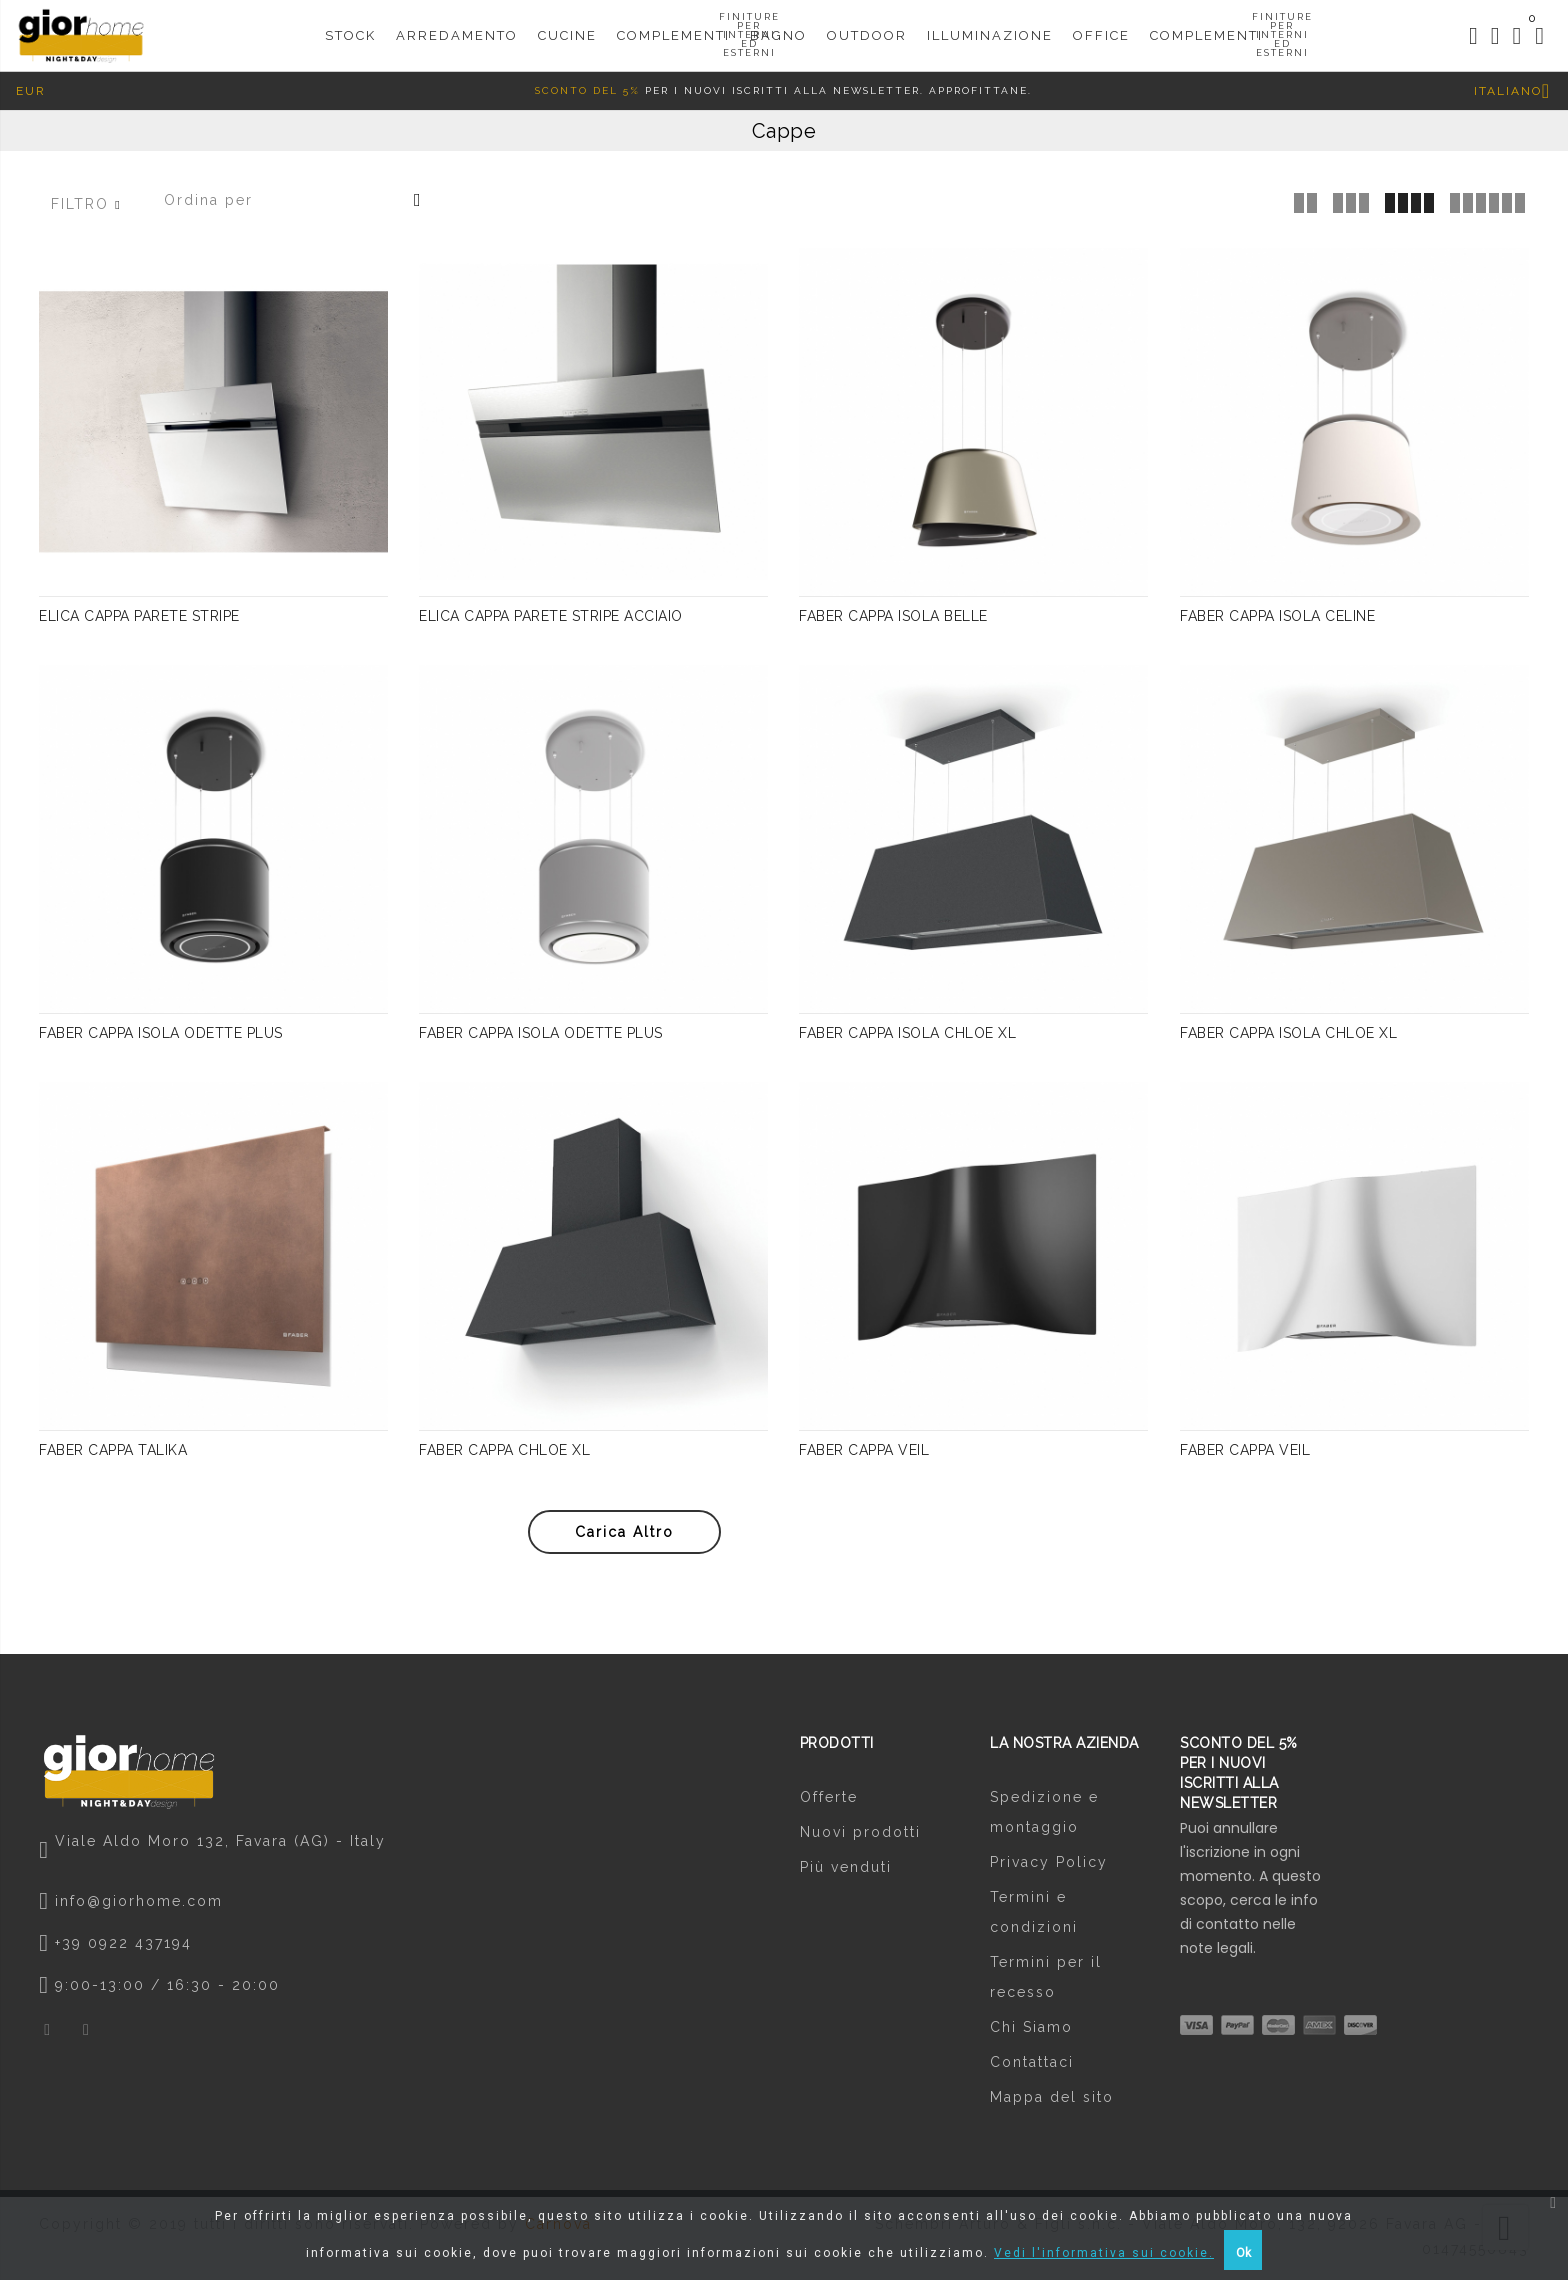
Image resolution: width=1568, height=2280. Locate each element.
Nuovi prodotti (860, 1837)
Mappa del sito (1052, 2102)
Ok (1243, 2253)
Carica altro (624, 1536)
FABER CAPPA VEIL (864, 1454)
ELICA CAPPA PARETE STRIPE (139, 620)
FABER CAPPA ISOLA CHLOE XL (907, 1037)
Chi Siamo (1031, 2032)
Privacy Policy (1049, 1867)
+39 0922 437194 (123, 1947)
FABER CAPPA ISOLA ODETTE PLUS (161, 1037)
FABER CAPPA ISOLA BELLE (893, 620)
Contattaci (1032, 2067)
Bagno (778, 26)
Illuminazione (990, 26)
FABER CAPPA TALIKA (113, 1454)
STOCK (350, 26)
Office (1101, 26)
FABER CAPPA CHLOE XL (504, 1454)
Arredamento (457, 26)
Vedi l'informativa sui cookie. (1104, 2253)
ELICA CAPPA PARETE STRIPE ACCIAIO (551, 620)
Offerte (829, 1802)
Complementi (673, 35)
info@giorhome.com (139, 1905)
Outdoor (867, 26)
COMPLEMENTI (1206, 35)
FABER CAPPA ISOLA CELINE (1277, 620)
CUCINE (567, 26)
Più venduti (846, 1872)
